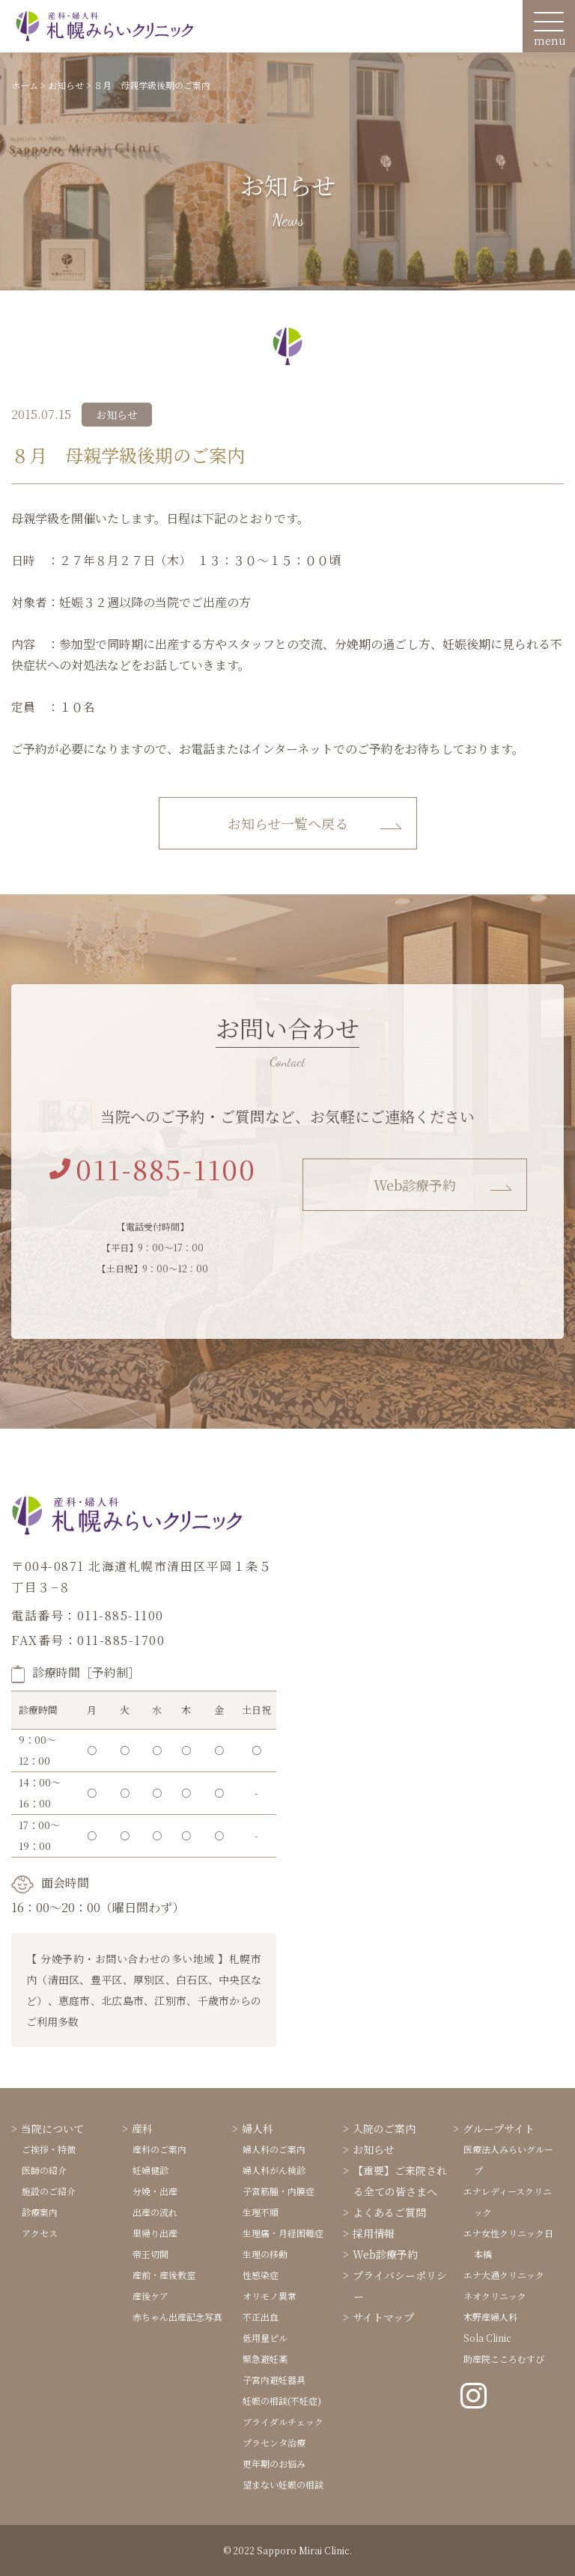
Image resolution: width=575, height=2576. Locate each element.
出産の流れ (155, 2212)
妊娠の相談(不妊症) (282, 2400)
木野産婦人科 (490, 2316)
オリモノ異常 (269, 2295)
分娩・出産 (155, 2191)
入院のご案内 (384, 2128)
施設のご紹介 (49, 2191)
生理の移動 (265, 2253)
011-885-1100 (152, 1169)
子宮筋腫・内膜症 (278, 2191)
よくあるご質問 (389, 2212)
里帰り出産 (155, 2232)
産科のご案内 (159, 2149)
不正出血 (261, 2316)
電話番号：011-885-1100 (87, 1615)
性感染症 (261, 2274)
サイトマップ (383, 2317)
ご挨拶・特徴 (49, 2149)
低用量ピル (265, 2337)
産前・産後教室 (164, 2274)
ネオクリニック (494, 2295)
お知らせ (374, 2149)
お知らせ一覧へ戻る (288, 823)
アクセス (40, 2232)
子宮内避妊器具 (274, 2379)
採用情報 (374, 2233)
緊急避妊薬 (265, 2358)
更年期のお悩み (274, 2463)
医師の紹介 (44, 2170)
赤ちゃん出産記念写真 (177, 2316)
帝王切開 (150, 2253)
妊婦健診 (150, 2170)
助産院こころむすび (503, 2358)
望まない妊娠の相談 (283, 2484)
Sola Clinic (487, 2337)
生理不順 (261, 2212)
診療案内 (40, 2212)
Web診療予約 (415, 1184)
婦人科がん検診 (274, 2170)
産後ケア (150, 2295)
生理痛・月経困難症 (283, 2232)
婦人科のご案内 (274, 2149)
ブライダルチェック (283, 2421)
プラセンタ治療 (274, 2442)
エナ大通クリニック (503, 2274)
